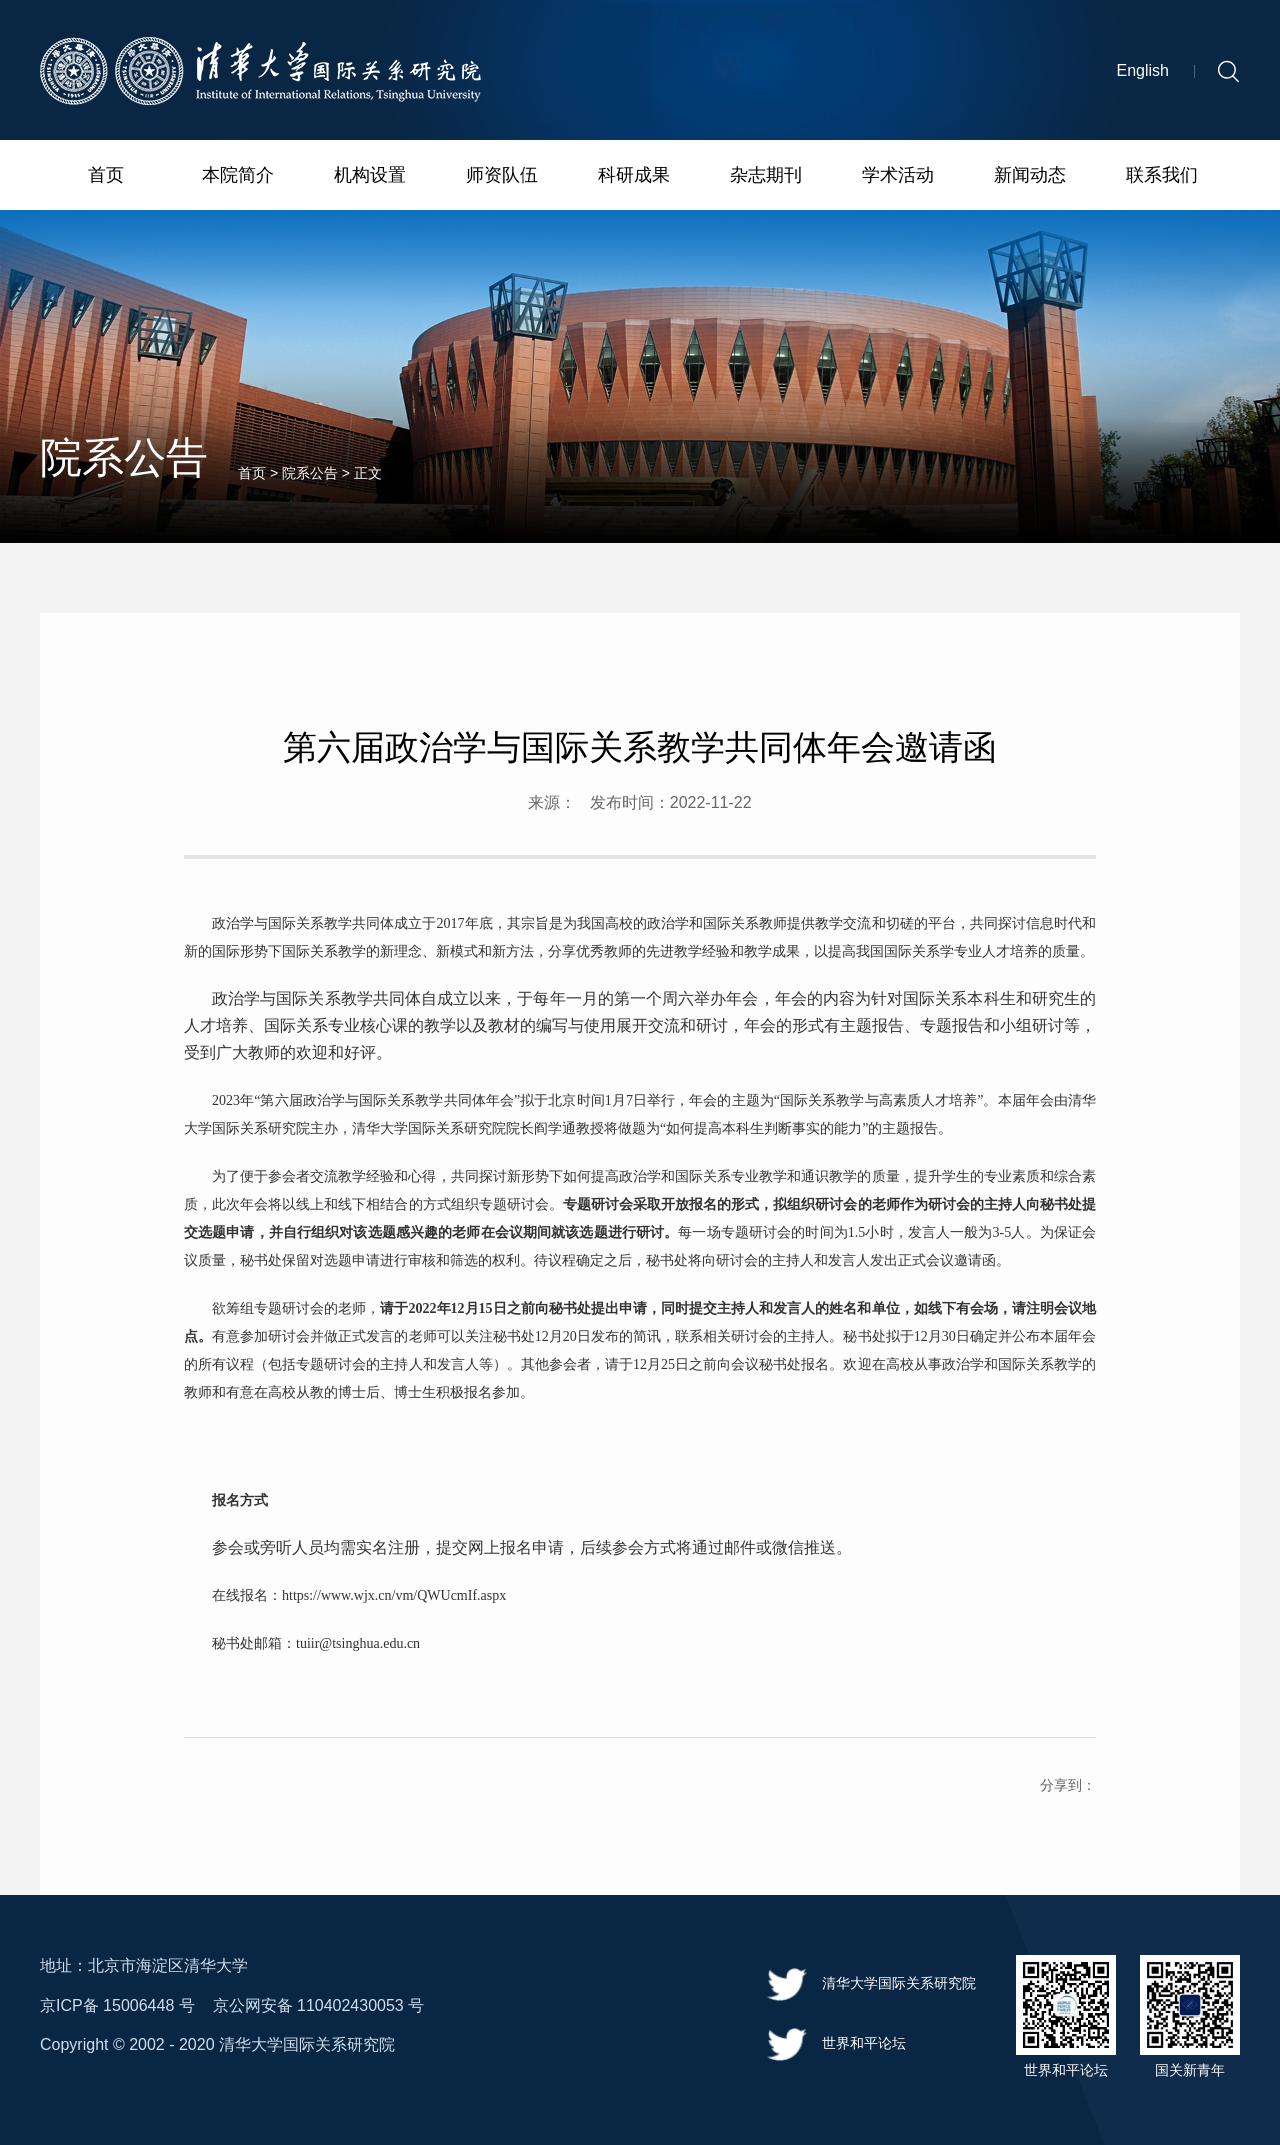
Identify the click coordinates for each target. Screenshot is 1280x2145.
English (1143, 73)
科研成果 (634, 177)
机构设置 (370, 177)
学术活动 (898, 177)
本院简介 (238, 177)
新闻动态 (1030, 177)
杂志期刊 (766, 177)
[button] (1228, 74)
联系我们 (1162, 177)
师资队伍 (502, 177)
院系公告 (310, 481)
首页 (106, 177)
